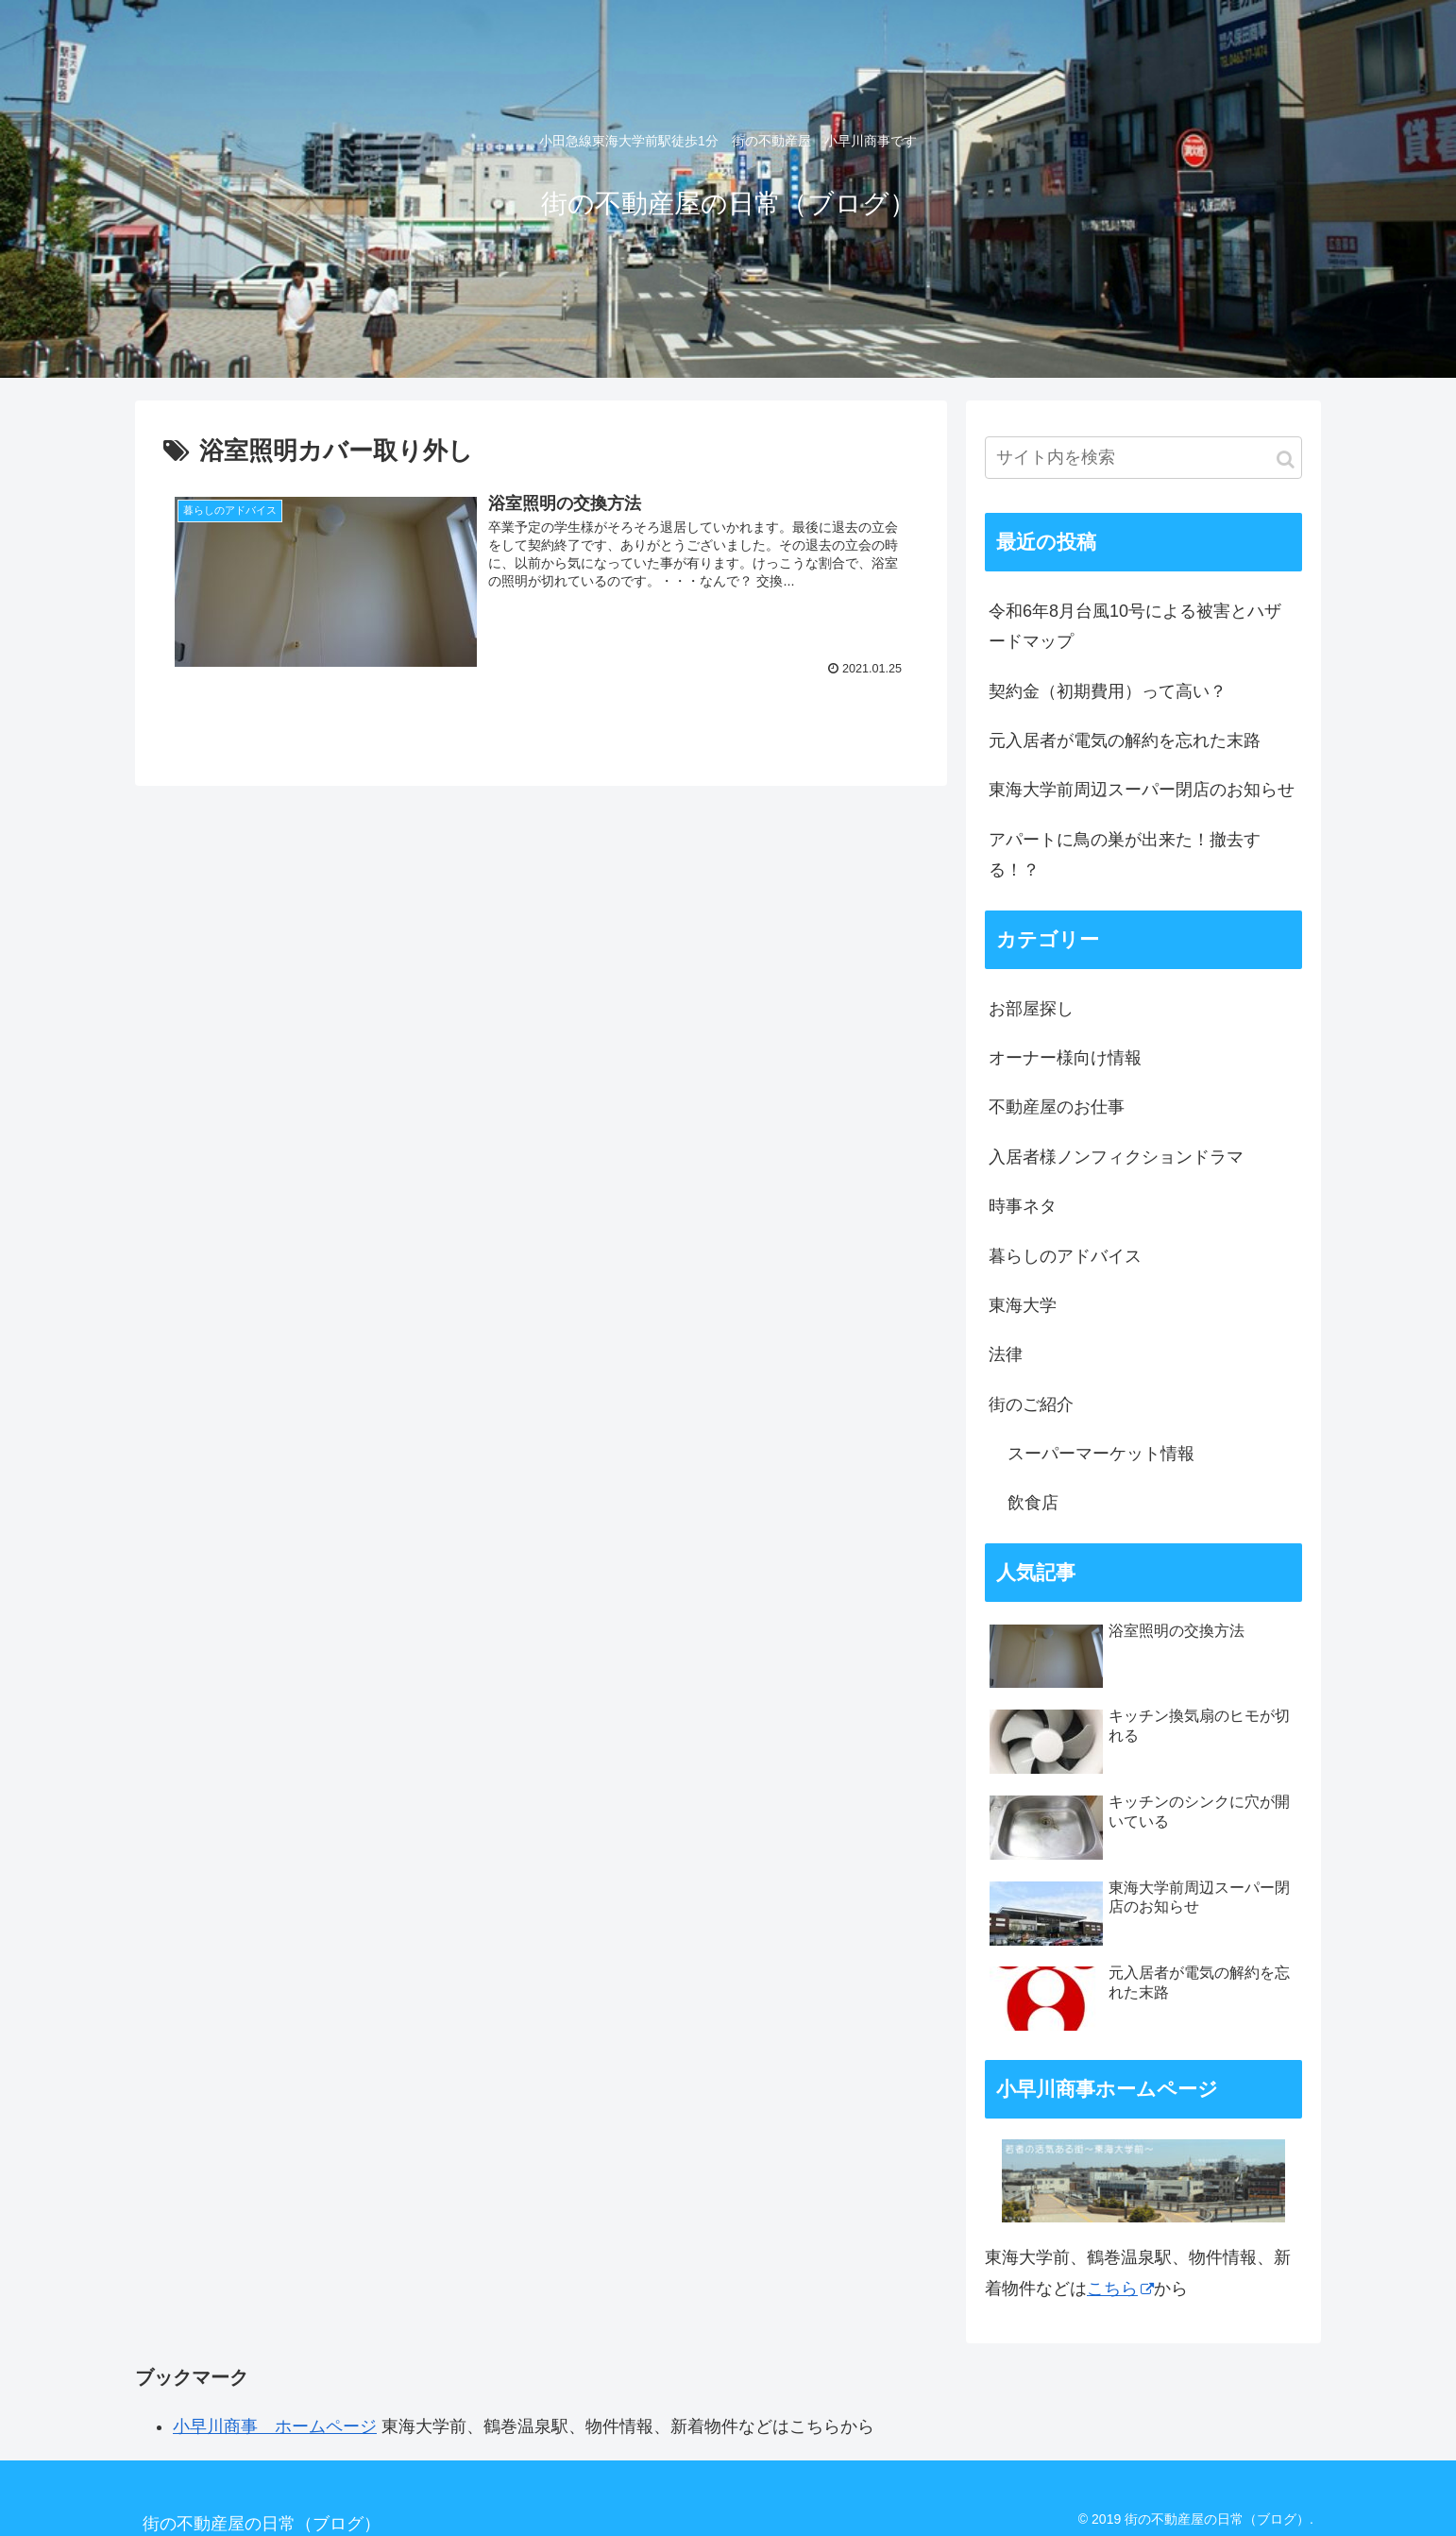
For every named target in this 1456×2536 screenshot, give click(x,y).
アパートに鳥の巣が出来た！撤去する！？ (1125, 854)
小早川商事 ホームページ (275, 2426)
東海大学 (1023, 1305)
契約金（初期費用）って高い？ (1108, 691)
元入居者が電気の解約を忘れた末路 (1125, 740)
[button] (1285, 459)
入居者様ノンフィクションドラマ (1116, 1157)
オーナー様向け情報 (1065, 1057)
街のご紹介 (1031, 1404)
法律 (1006, 1354)
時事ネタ (1023, 1206)
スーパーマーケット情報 (1100, 1453)
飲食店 (1032, 1502)
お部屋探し (1031, 1008)
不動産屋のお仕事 (1057, 1107)
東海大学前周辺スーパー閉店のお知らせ (1142, 789)
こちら (1120, 2288)
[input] (1143, 457)
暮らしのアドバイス (1065, 1256)
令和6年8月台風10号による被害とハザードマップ (1135, 626)
